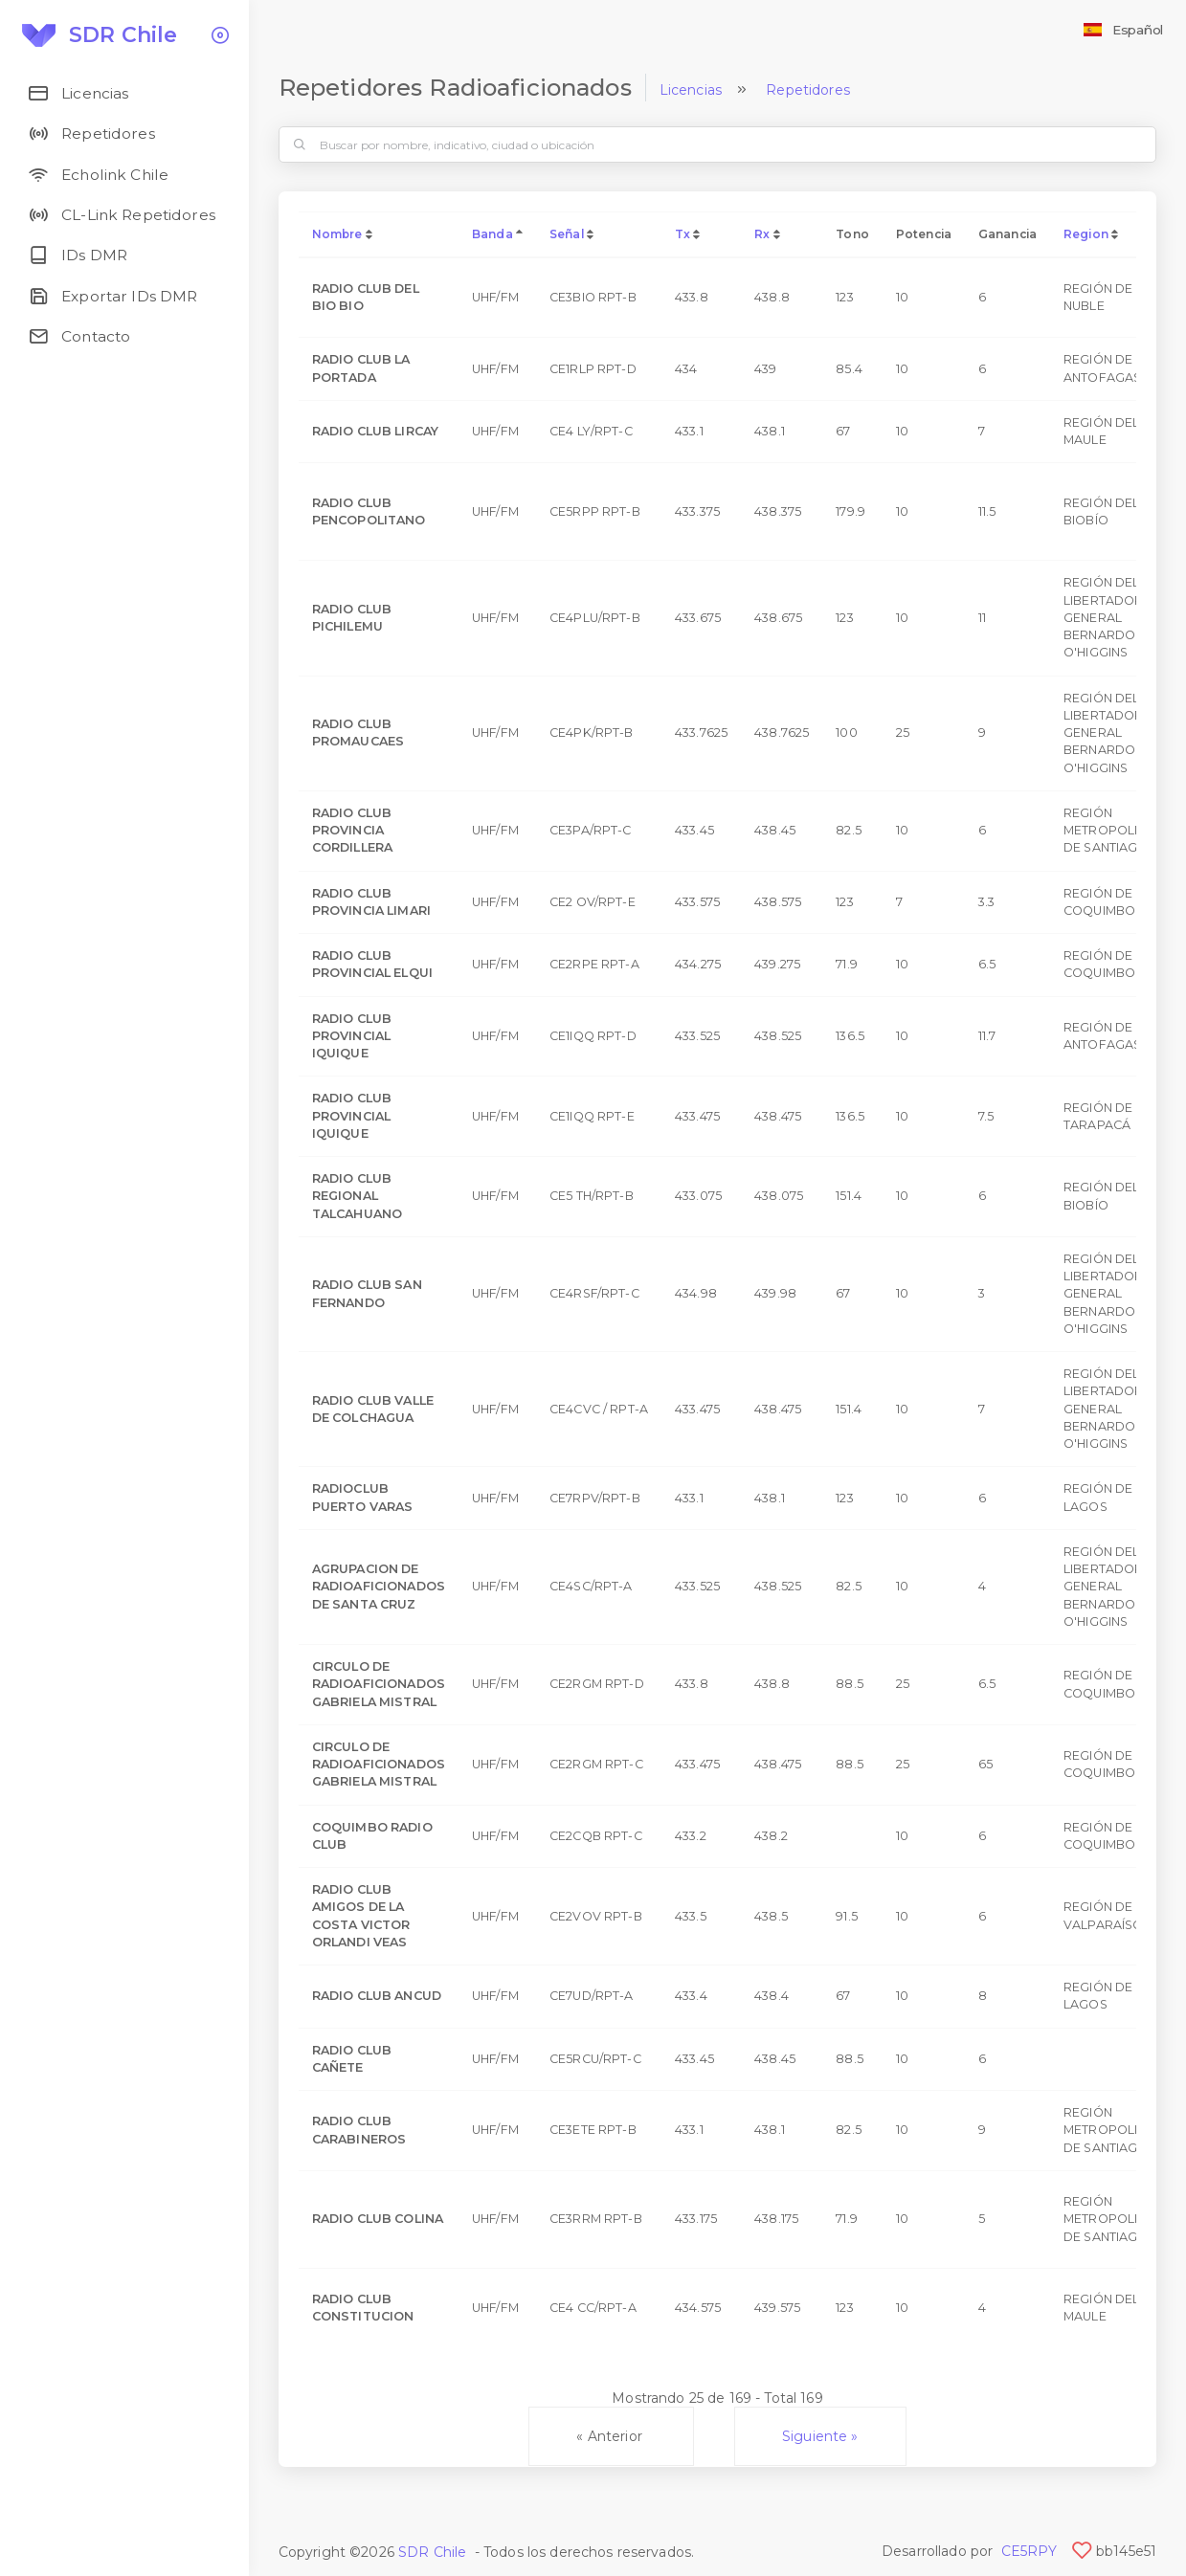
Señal (566, 234)
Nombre (337, 234)
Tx (682, 234)
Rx (762, 234)
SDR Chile (432, 2552)
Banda (492, 234)
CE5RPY (1029, 2551)
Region (1085, 234)
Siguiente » (820, 2436)
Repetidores (808, 90)
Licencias (691, 90)
